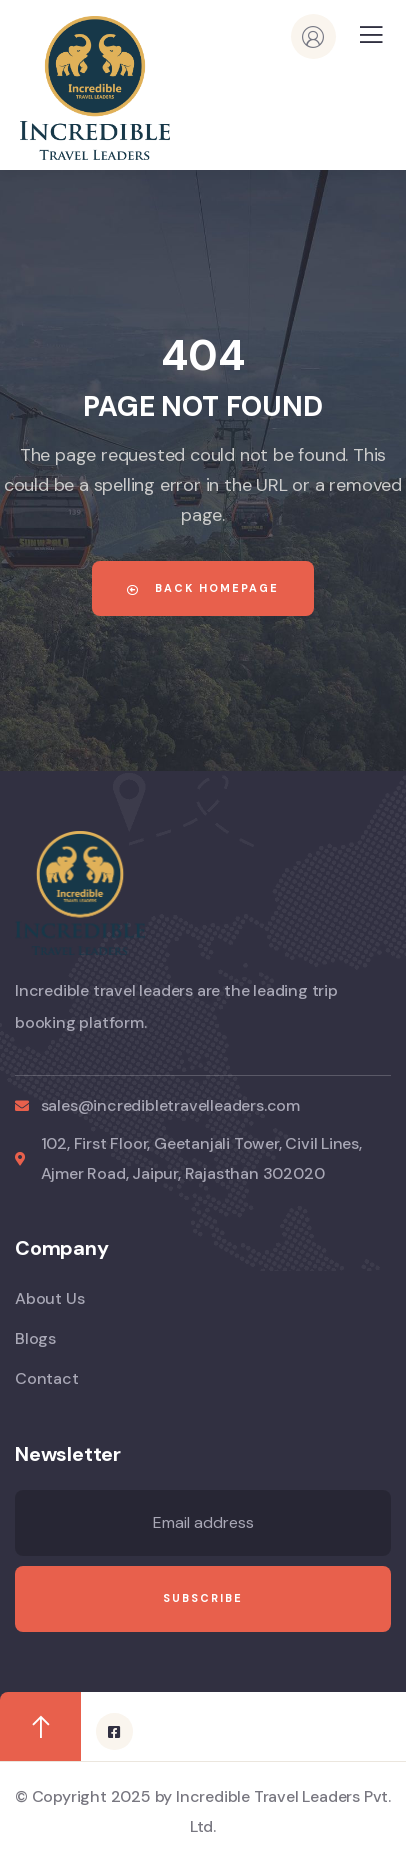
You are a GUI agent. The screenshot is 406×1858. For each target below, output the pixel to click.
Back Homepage (203, 588)
